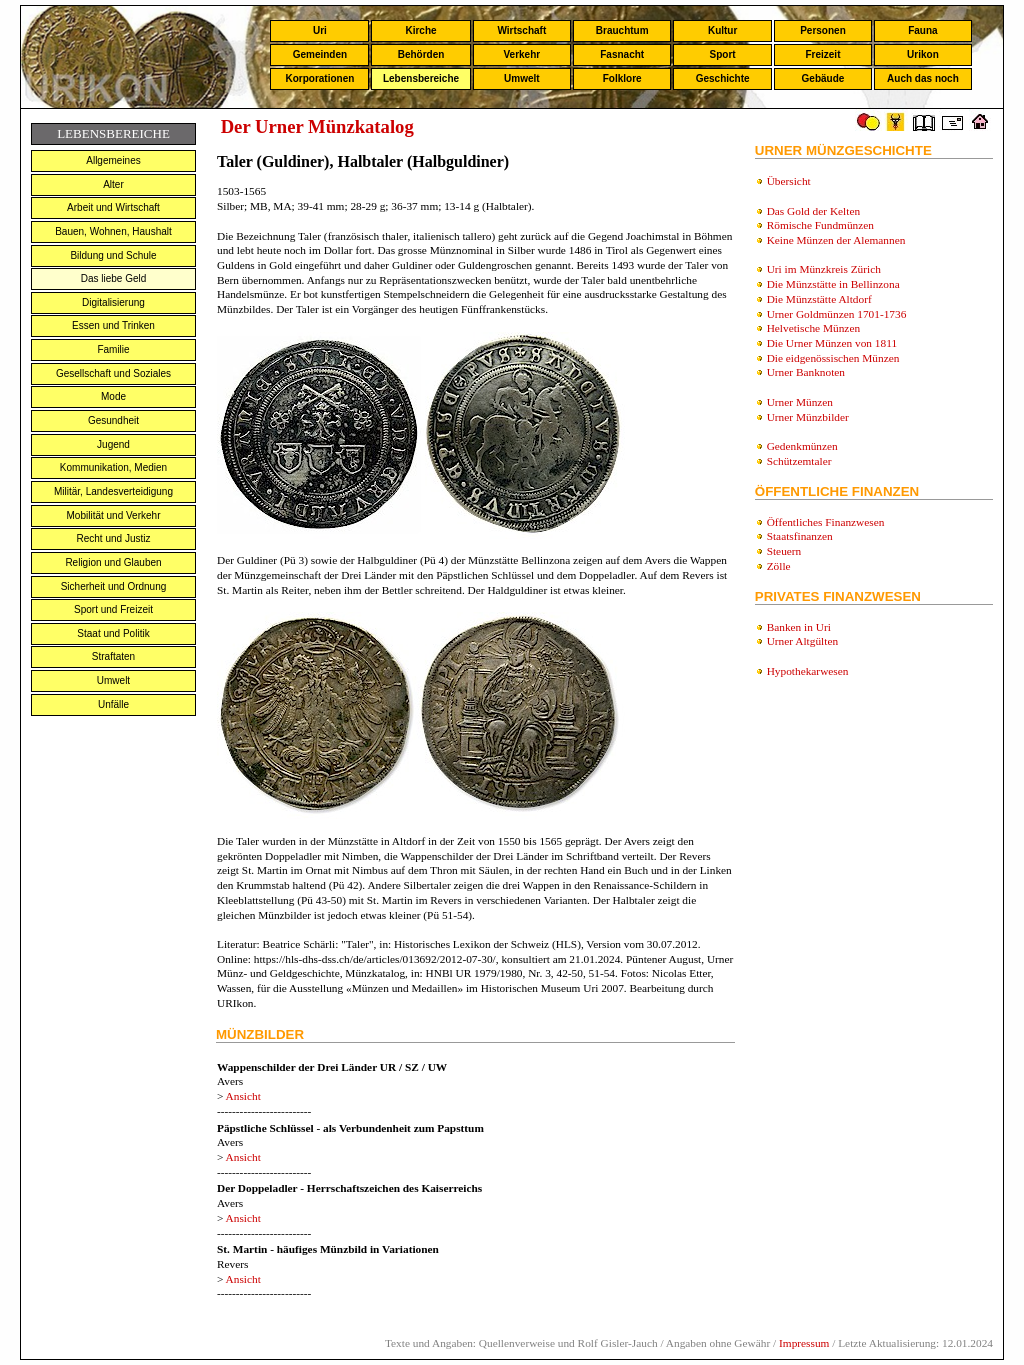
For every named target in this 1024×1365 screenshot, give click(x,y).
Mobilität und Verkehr (114, 515)
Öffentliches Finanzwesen (826, 522)
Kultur (722, 30)
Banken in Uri (799, 627)
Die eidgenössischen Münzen (833, 358)
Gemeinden (320, 54)
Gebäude (823, 78)
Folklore (622, 78)
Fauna (922, 30)
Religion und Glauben (113, 562)
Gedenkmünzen (802, 446)
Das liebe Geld (114, 278)
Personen (823, 30)
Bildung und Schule (113, 255)
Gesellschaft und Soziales (113, 373)
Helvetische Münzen (813, 328)
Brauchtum (622, 30)
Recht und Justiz (114, 538)
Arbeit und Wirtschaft (113, 207)
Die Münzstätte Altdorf (819, 299)
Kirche (420, 30)
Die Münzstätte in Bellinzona (833, 284)
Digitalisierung (113, 302)
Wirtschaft (521, 30)
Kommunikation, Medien (113, 467)
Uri (320, 30)
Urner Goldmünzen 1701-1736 (837, 314)
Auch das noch (923, 78)
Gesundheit (113, 420)
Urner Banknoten (806, 372)
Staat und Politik (113, 633)
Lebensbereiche (421, 78)
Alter (113, 184)
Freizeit (822, 54)
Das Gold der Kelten (813, 211)
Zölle (779, 566)
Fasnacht (622, 54)
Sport (723, 54)
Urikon (923, 54)
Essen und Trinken (113, 325)
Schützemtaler (799, 461)
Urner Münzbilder (808, 417)
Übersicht (789, 181)
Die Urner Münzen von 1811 (832, 343)
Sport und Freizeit (113, 609)
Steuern (784, 551)
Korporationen (319, 78)
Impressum (804, 1343)
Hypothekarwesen (808, 671)
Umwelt (522, 78)
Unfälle (113, 704)
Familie (113, 349)
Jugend (113, 444)
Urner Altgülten (802, 641)
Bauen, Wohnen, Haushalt (113, 231)
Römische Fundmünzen (820, 225)
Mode (113, 396)
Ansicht (243, 1096)
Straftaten (113, 656)
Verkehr (521, 54)
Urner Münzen (800, 402)
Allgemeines (113, 160)
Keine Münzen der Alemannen (836, 240)
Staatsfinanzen (800, 536)
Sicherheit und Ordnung (114, 586)
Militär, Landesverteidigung (113, 491)
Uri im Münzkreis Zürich (824, 269)
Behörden (421, 54)
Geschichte (723, 78)
